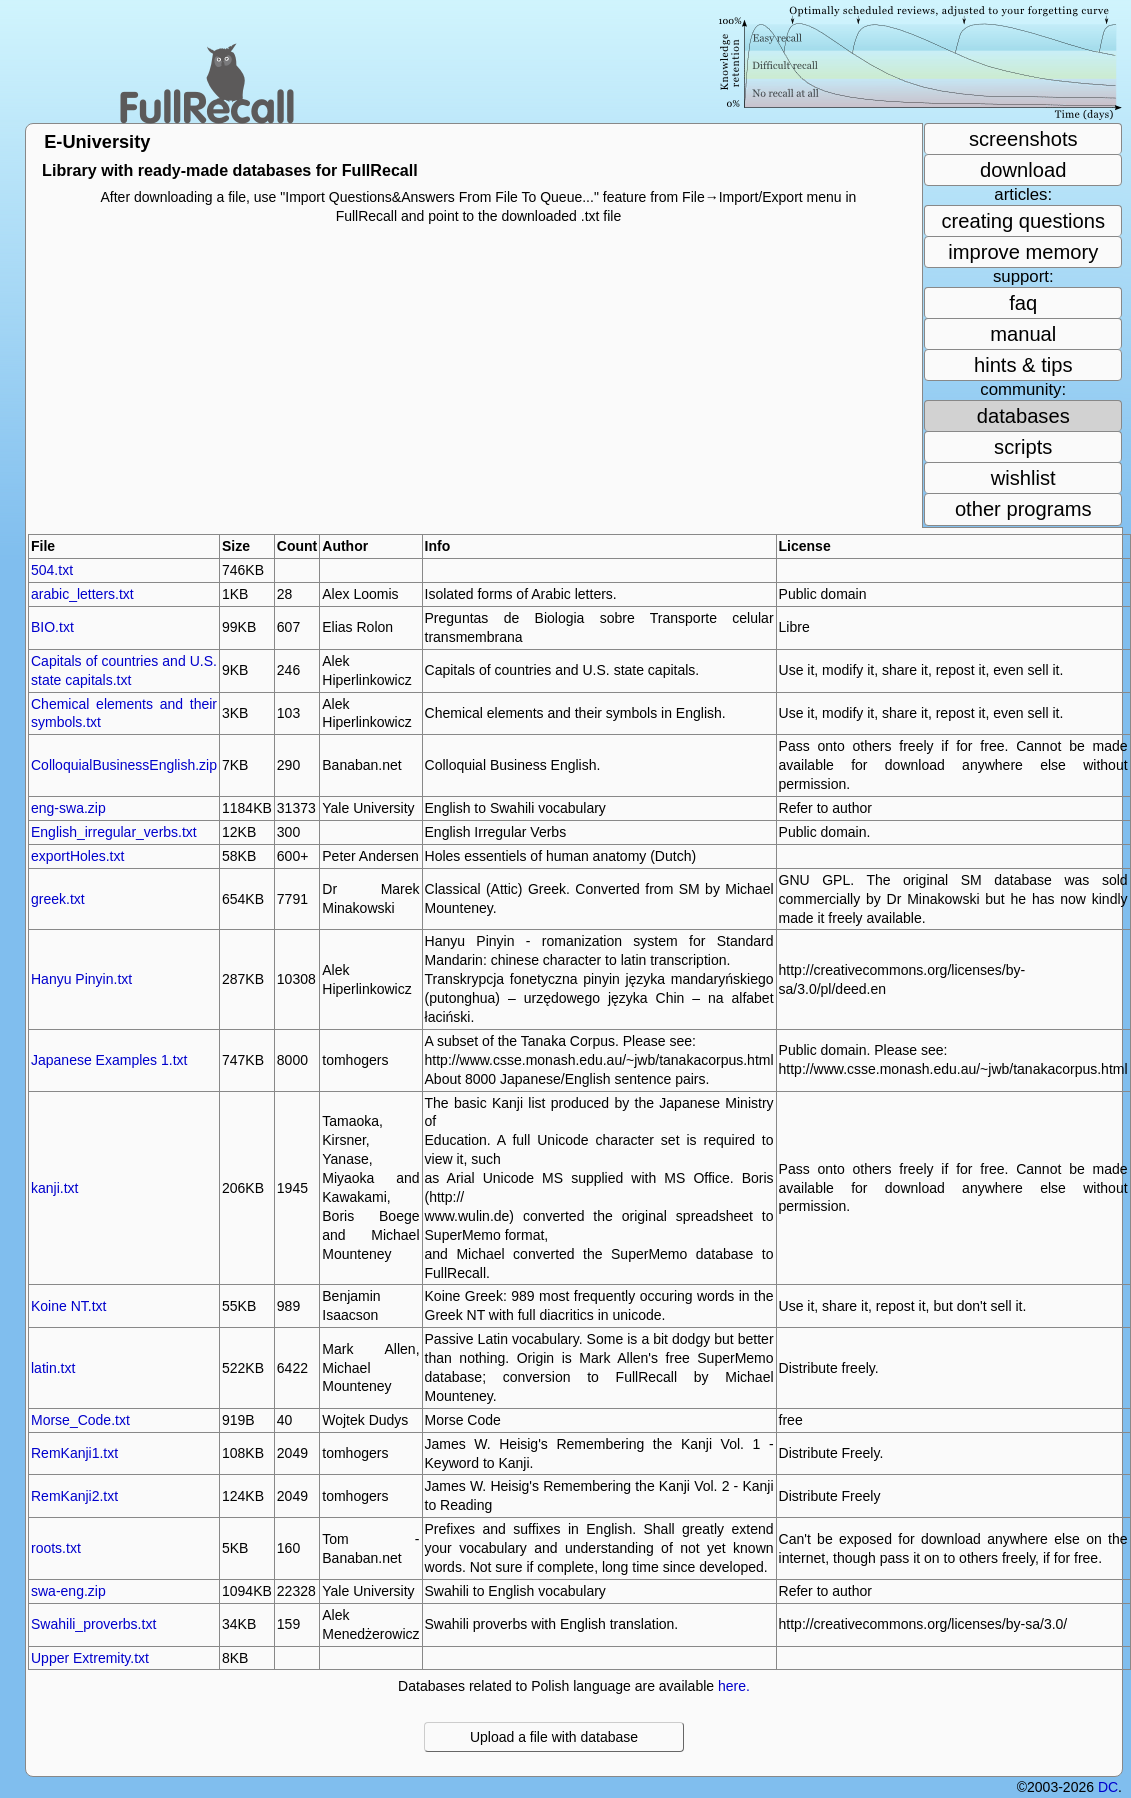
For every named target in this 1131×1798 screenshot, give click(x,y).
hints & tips (1023, 365)
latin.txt (53, 1368)
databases (1023, 416)
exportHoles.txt (77, 856)
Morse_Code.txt (80, 1420)
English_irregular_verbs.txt (114, 832)
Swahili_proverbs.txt (93, 1624)
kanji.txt (54, 1188)
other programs (1023, 509)
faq (1023, 303)
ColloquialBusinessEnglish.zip (124, 765)
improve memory (1023, 252)
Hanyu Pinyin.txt (81, 979)
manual (1023, 334)
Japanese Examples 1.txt (109, 1060)
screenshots (1023, 139)
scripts (1023, 447)
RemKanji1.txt (74, 1453)
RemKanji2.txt (74, 1496)
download (1023, 170)
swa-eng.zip (68, 1591)
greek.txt (58, 899)
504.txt (52, 570)
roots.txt (56, 1548)
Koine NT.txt (68, 1306)
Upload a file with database (554, 1737)
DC (1108, 1787)
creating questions (1023, 221)
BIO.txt (52, 627)
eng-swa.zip (68, 808)
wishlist (1023, 478)
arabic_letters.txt (82, 594)
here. (734, 1686)
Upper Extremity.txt (90, 1658)
